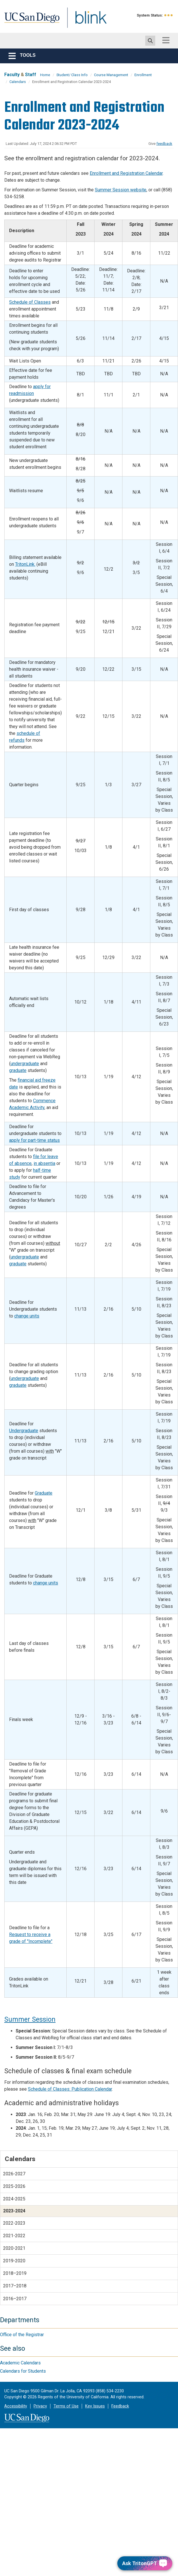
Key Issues (95, 2406)
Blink (86, 21)
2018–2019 (14, 2273)
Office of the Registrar (22, 2334)
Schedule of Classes (30, 302)
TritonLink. (25, 564)
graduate (17, 1070)
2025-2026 (14, 2186)
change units (26, 1316)
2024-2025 (14, 2199)
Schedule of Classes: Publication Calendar (70, 2089)
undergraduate (25, 1063)
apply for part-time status (34, 1140)
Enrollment (143, 75)
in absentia (44, 1163)
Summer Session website (120, 189)
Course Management (111, 75)
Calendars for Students (23, 2371)
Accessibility (15, 2406)
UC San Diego (30, 21)
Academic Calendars (20, 2363)
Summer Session (30, 2019)
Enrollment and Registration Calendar (126, 173)
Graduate (43, 1493)
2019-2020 (14, 2260)
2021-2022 (14, 2235)
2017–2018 (14, 2286)
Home (45, 75)
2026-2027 (14, 2173)
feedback (164, 143)
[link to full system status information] (169, 15)
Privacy (40, 2406)
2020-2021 (14, 2248)
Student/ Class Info (72, 75)
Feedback (120, 2406)
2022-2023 (14, 2223)
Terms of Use (66, 2406)
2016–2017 (14, 2298)
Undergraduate (23, 1430)
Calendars (17, 82)
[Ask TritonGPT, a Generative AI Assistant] (144, 2563)
